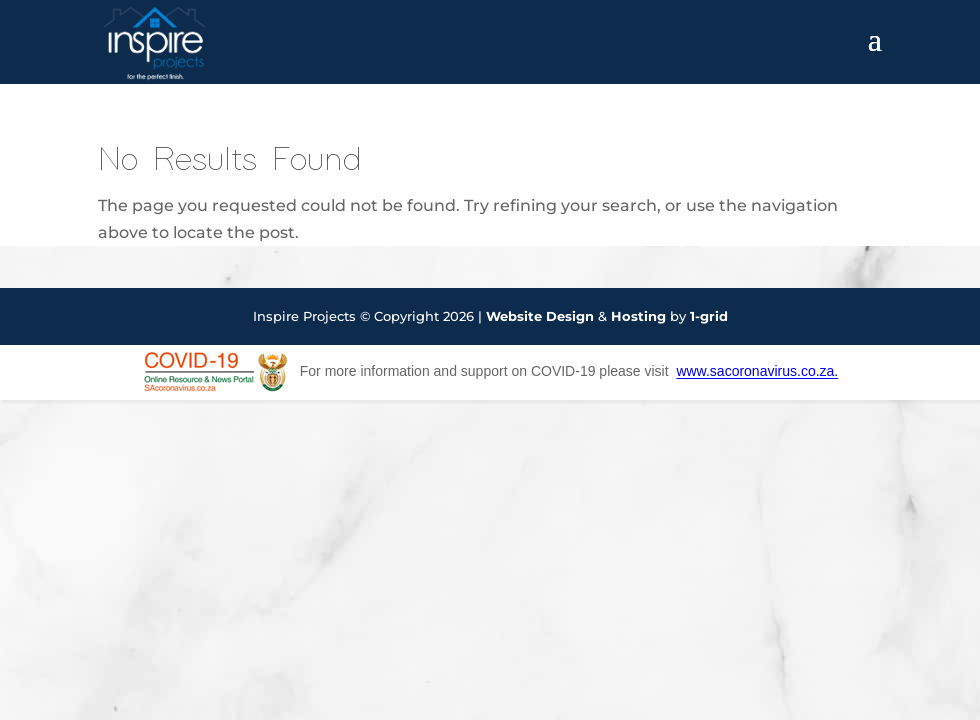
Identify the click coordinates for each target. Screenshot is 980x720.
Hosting (638, 316)
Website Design (540, 316)
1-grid (709, 316)
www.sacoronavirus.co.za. (757, 372)
